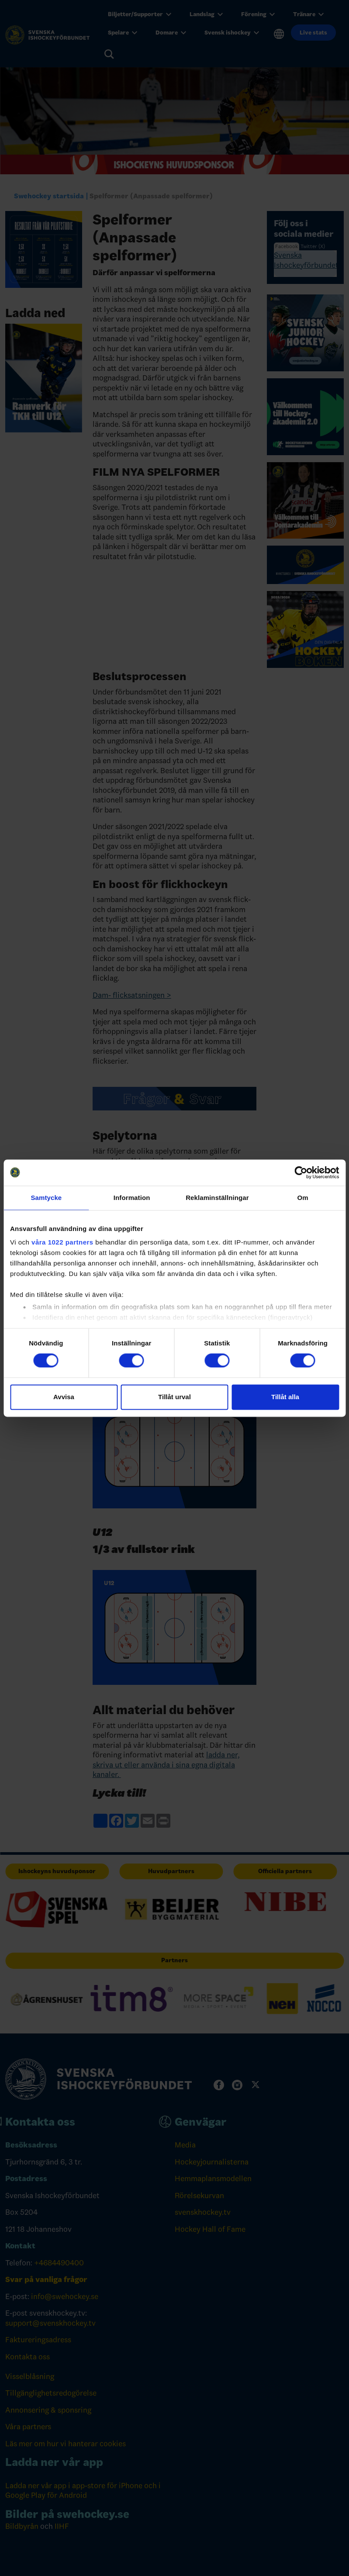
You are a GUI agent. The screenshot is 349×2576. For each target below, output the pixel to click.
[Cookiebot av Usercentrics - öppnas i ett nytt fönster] (301, 1172)
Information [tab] (132, 1197)
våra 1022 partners (62, 1242)
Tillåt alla (285, 1396)
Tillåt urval (174, 1396)
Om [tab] (302, 1197)
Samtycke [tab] (46, 1197)
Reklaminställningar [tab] (217, 1197)
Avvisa (63, 1396)
